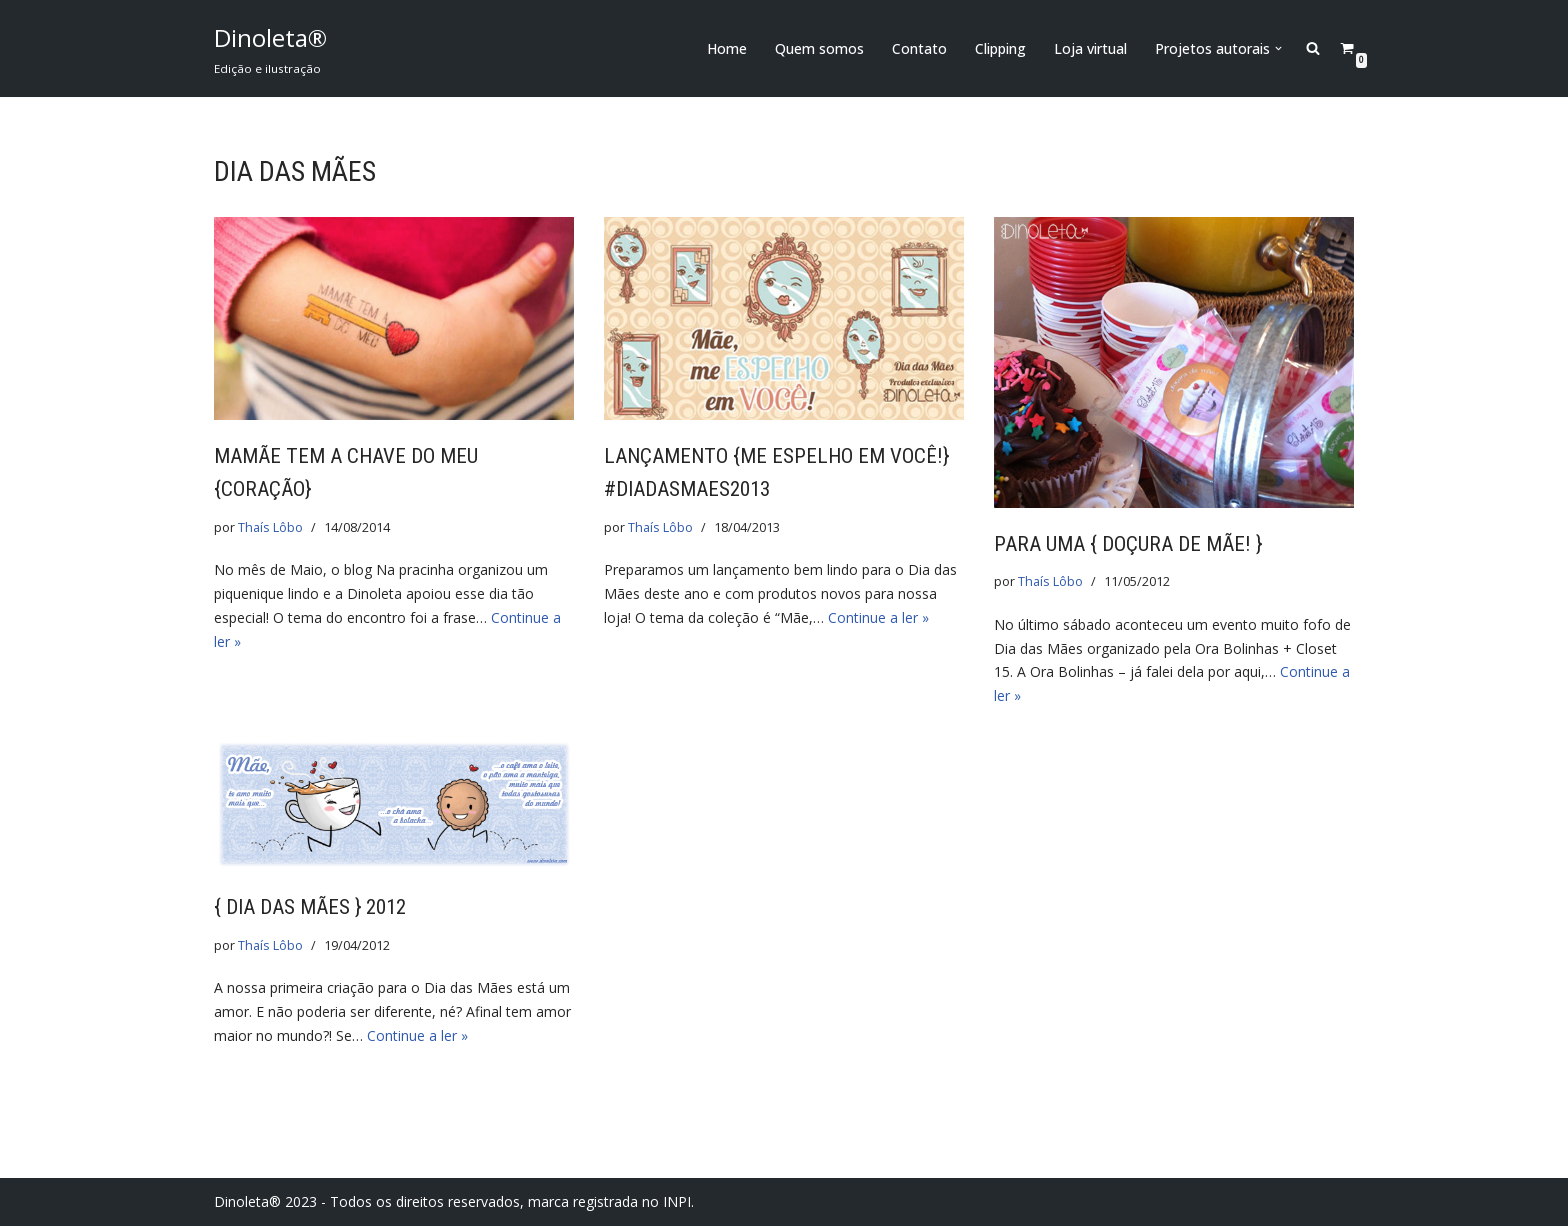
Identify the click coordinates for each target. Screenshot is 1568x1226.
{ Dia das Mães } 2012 (310, 907)
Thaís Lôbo (270, 527)
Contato (919, 48)
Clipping (1000, 48)
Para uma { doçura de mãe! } (1128, 544)
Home (727, 48)
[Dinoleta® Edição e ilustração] (270, 48)
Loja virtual (1090, 48)
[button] (1278, 48)
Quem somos (819, 48)
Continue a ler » (878, 617)
